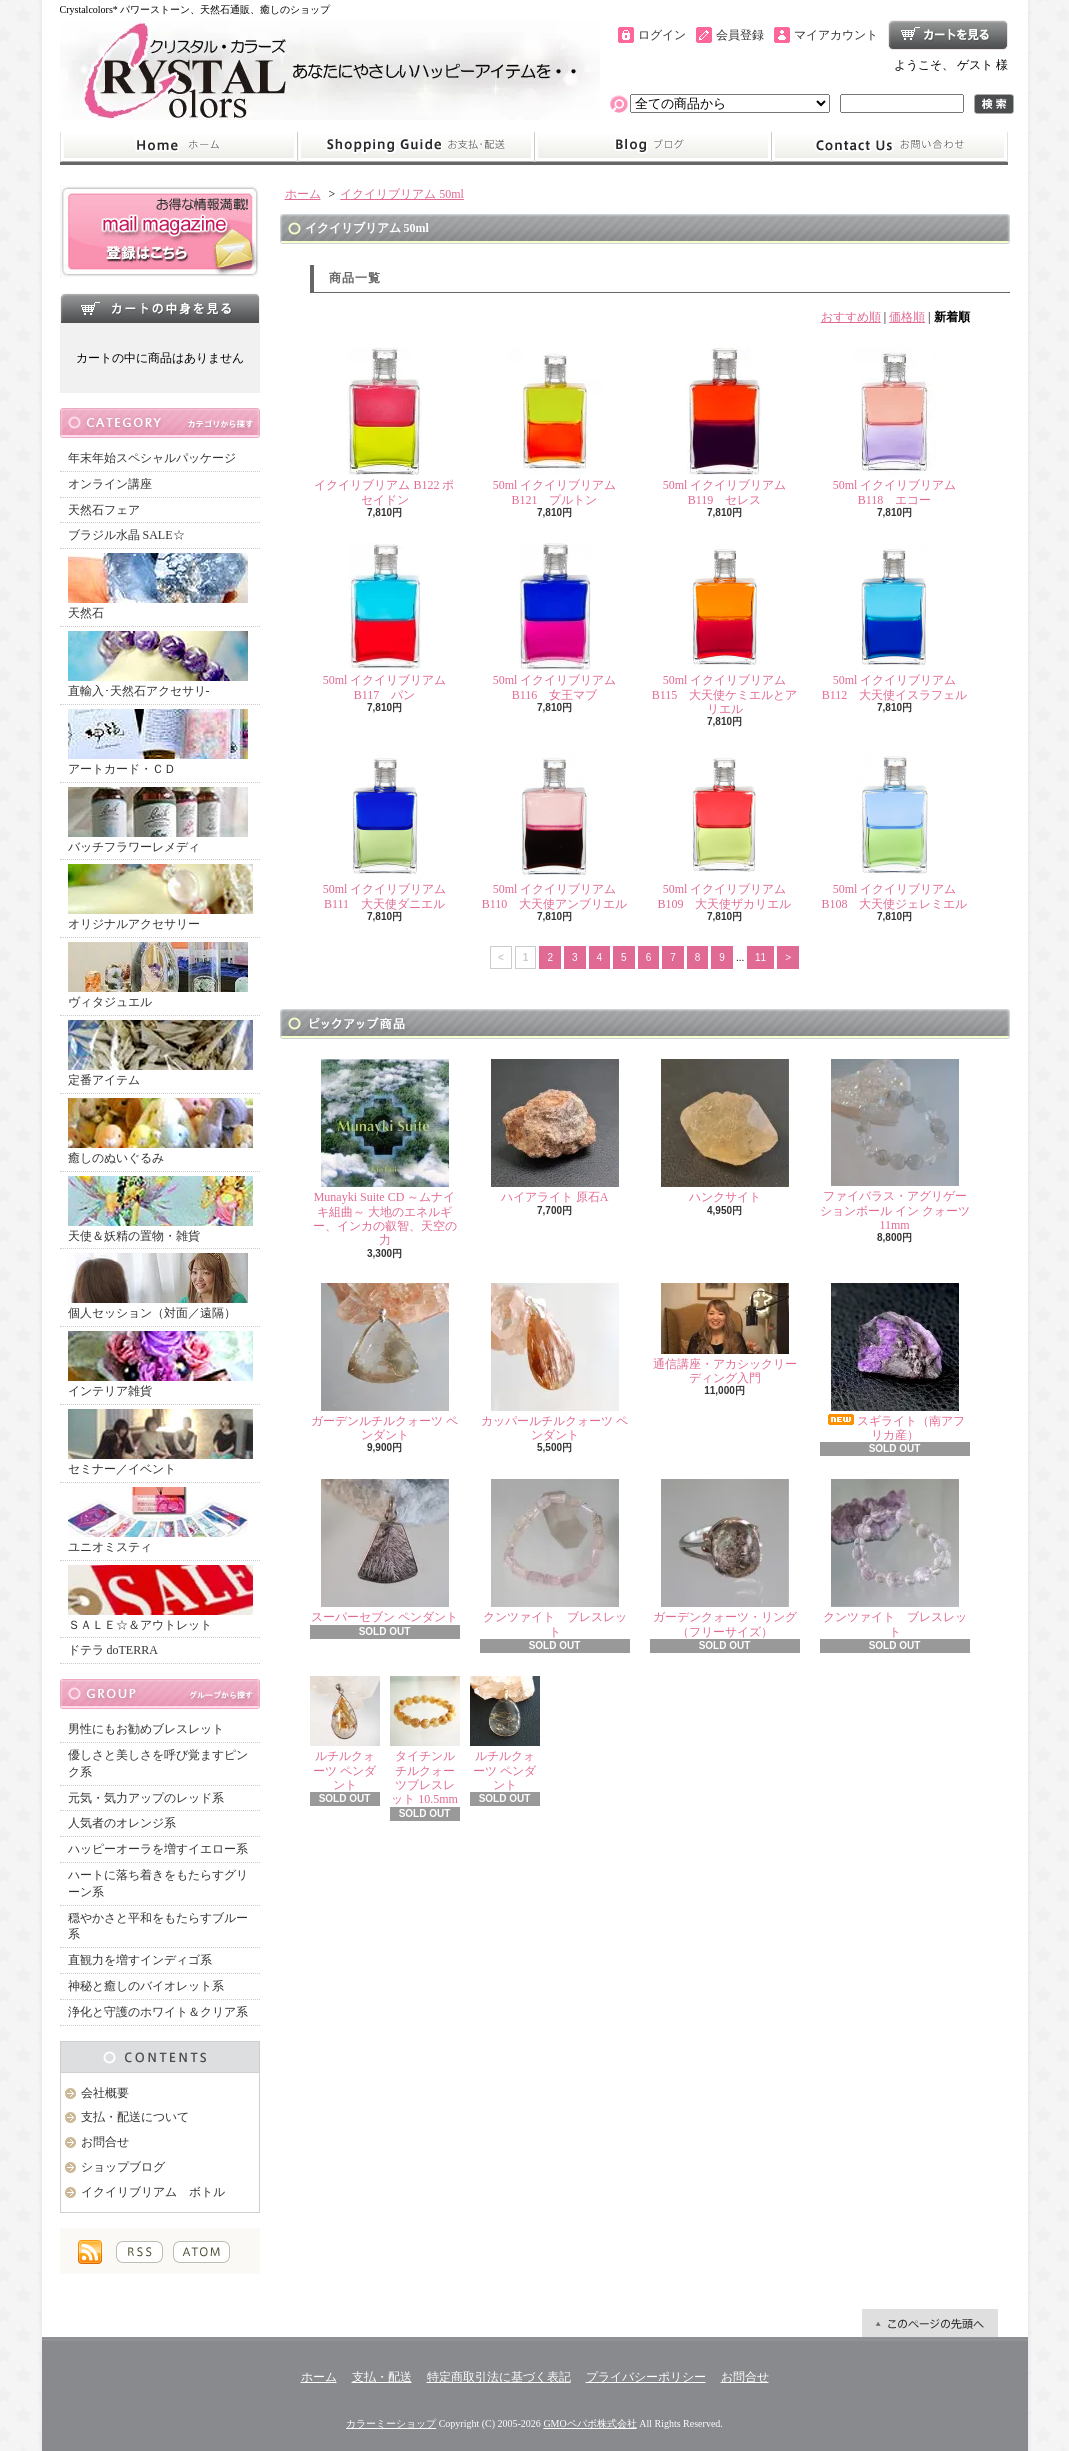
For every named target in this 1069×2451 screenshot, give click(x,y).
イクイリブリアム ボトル (153, 2192)
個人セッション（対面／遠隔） (158, 1286)
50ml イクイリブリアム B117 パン (385, 621)
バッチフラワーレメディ (158, 820)
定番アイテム (160, 1053)
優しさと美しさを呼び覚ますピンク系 (158, 1763)
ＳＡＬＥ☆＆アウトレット (160, 1598)
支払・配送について (415, 146)
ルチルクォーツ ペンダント (345, 1734)
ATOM (201, 2252)
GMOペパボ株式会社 (589, 2423)
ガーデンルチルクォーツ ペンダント (384, 1362)
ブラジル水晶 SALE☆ (126, 535)
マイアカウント (836, 35)
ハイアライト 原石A (555, 1131)
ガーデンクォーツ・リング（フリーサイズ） (725, 1558)
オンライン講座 (110, 484)
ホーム (178, 146)
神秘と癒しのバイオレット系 (146, 1986)
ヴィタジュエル (158, 975)
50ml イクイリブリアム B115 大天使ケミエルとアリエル (725, 629)
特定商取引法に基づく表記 (499, 2377)
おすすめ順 (851, 317)
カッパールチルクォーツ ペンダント (554, 1362)
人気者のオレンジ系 (122, 1823)
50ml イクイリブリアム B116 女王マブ (555, 621)
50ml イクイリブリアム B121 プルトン (555, 426)
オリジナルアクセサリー (160, 897)
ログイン (662, 35)
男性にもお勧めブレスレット (146, 1729)
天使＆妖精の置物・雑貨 (160, 1209)
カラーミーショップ (391, 2423)
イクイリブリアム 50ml (402, 194)
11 (760, 957)
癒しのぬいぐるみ (160, 1131)
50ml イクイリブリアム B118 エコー (895, 426)
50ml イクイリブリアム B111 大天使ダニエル (385, 830)
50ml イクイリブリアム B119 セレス (725, 426)
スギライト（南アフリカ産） (895, 1362)
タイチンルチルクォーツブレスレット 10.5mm (425, 1741)
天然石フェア (104, 510)
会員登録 (740, 35)
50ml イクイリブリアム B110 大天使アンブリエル (555, 830)
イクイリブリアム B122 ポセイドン (384, 426)
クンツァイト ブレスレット (555, 1558)
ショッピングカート (948, 35)
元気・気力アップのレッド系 (146, 1798)
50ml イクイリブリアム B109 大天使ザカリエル (724, 830)
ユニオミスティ (158, 1520)
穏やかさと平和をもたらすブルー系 (158, 1926)
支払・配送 (382, 2377)
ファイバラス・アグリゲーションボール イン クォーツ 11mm (895, 1145)
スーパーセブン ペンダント (384, 1551)
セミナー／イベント (160, 1442)
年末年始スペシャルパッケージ (152, 458)
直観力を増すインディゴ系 (140, 1960)
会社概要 (105, 2093)
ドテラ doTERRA (113, 1650)
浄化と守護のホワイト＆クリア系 (158, 2012)
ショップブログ (653, 146)
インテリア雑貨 (160, 1364)
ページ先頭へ (930, 2323)
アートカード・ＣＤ (158, 742)
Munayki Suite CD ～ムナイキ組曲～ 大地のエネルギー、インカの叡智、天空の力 (385, 1153)
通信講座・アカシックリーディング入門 (725, 1334)
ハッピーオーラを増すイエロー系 (158, 1849)
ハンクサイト (725, 1131)
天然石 (158, 586)
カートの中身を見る (160, 308)
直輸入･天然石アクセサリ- (158, 664)
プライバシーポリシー (646, 2377)
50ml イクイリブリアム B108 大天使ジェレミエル (894, 830)
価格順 (907, 317)
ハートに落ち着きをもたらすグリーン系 (158, 1883)
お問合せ (890, 146)
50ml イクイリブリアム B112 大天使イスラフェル (895, 621)
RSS (139, 2252)
